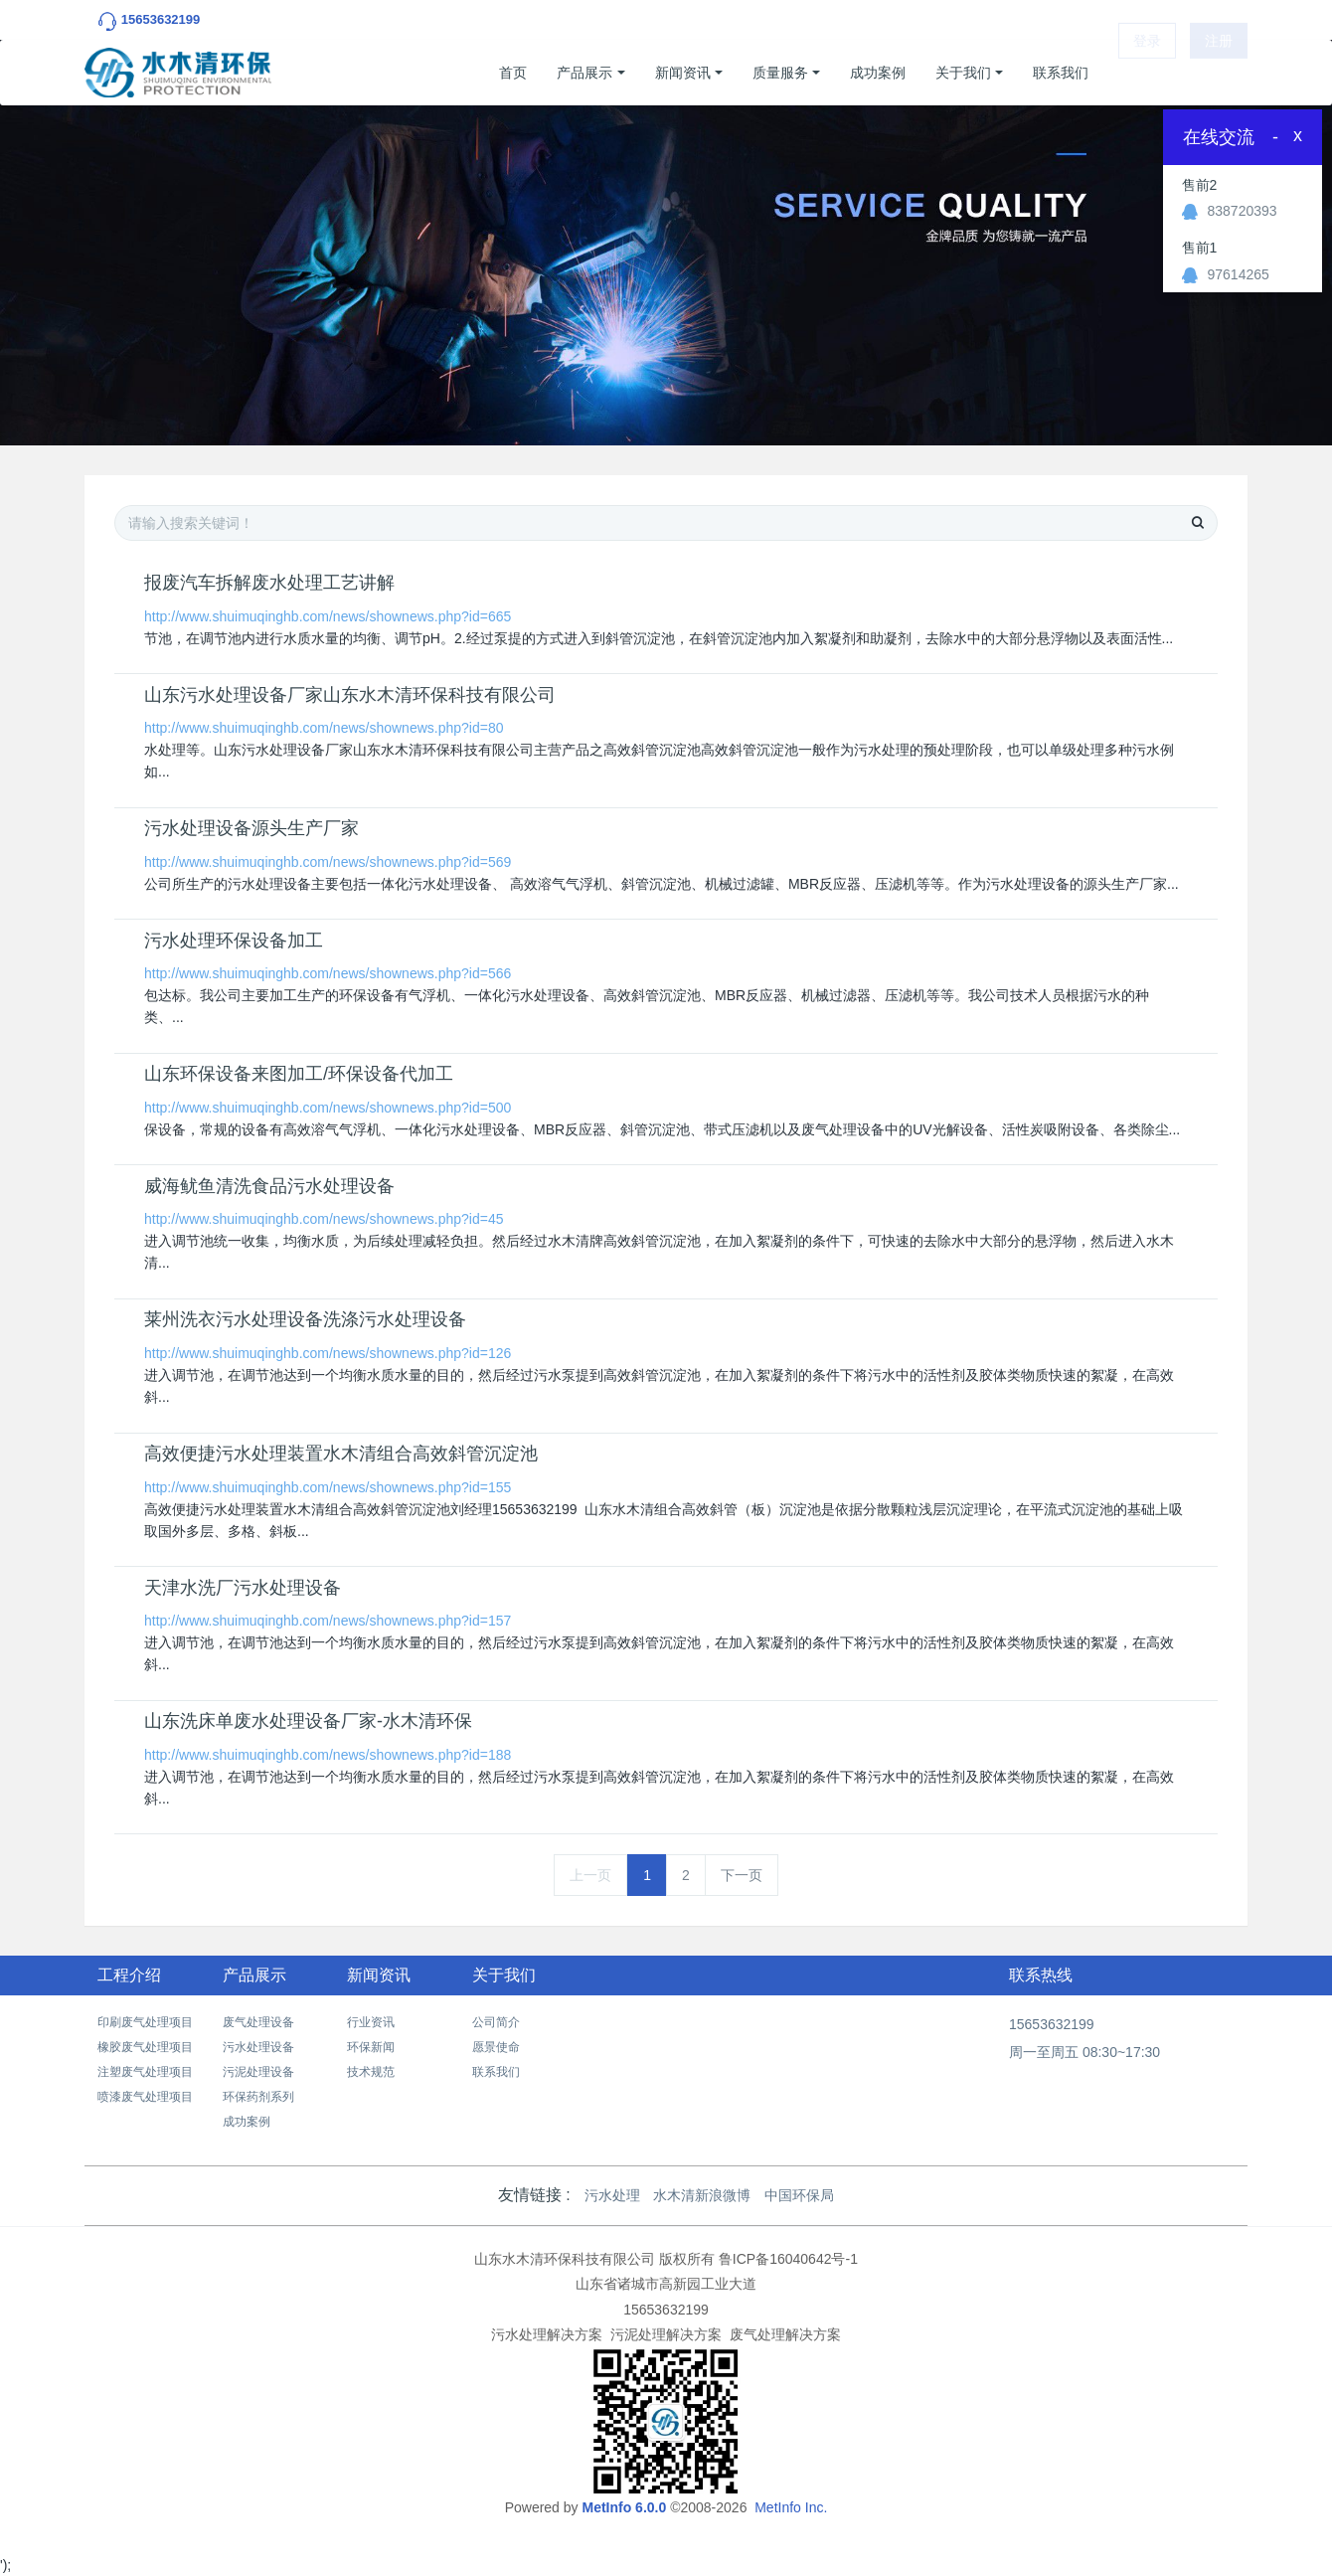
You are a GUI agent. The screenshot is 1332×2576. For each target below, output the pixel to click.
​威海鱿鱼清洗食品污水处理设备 (269, 1186)
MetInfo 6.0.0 (624, 2507)
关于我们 (963, 73)
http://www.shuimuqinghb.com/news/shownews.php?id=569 (327, 862)
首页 (513, 73)
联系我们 (1060, 73)
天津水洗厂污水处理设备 (242, 1588)
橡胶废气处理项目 (145, 2047)
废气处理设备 (258, 2022)
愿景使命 (496, 2047)
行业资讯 (371, 2022)
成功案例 (878, 73)
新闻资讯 (683, 73)
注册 (1219, 73)
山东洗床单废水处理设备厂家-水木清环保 (308, 1721)
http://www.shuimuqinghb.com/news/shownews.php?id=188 (327, 1755)
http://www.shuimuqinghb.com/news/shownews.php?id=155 (327, 1487)
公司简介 (496, 2022)
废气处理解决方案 (785, 2334)
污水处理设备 (258, 2047)
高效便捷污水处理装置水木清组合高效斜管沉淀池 (341, 1453)
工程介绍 (129, 1975)
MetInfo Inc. (790, 2507)
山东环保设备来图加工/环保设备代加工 (298, 1074)
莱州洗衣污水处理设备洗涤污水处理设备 (305, 1319)
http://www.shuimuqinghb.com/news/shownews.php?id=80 (323, 728)
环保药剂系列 (258, 2097)
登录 (1147, 73)
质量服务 (780, 73)
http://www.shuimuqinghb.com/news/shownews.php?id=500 (327, 1108)
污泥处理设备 (258, 2072)
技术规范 (371, 2072)
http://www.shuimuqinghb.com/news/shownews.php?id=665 (327, 616)
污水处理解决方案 (546, 2334)
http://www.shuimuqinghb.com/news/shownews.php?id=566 (327, 973)
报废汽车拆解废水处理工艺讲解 (269, 583)
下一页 (741, 1875)
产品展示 (584, 73)
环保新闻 (371, 2047)
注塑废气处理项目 (145, 2072)
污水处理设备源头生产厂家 (251, 828)
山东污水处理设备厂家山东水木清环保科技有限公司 (350, 695)
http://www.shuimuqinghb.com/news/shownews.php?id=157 (327, 1621)
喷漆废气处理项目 (145, 2097)
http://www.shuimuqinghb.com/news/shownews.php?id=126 (327, 1353)
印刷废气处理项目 (145, 2022)
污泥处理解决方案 (666, 2334)
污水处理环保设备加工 (233, 940)
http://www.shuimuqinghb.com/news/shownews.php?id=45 (323, 1219)
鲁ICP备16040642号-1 (788, 2259)
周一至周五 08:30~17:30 (1084, 2052)
